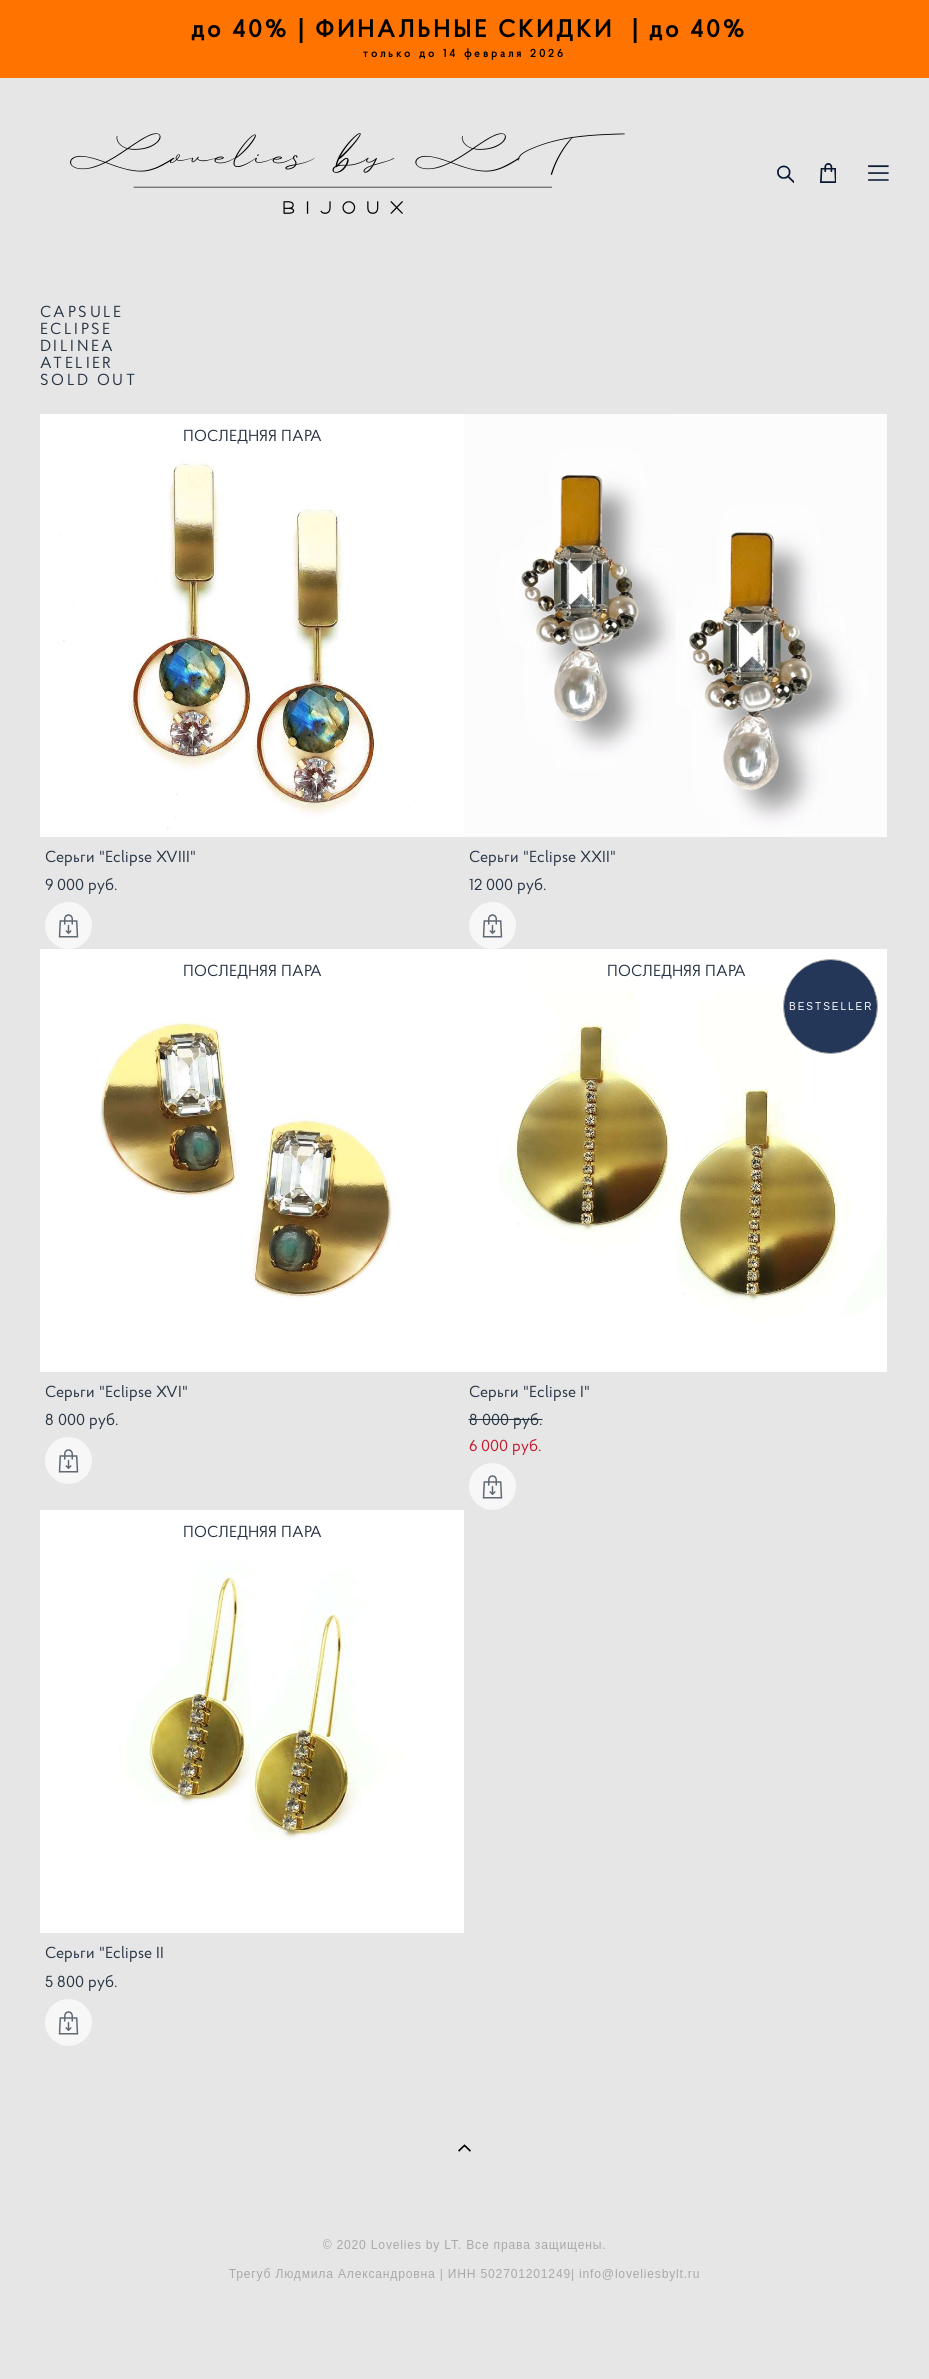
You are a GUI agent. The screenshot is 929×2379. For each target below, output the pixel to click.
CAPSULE (82, 311)
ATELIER (77, 362)
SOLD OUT (88, 379)
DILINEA (78, 345)
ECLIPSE (76, 328)
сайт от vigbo (464, 2332)
